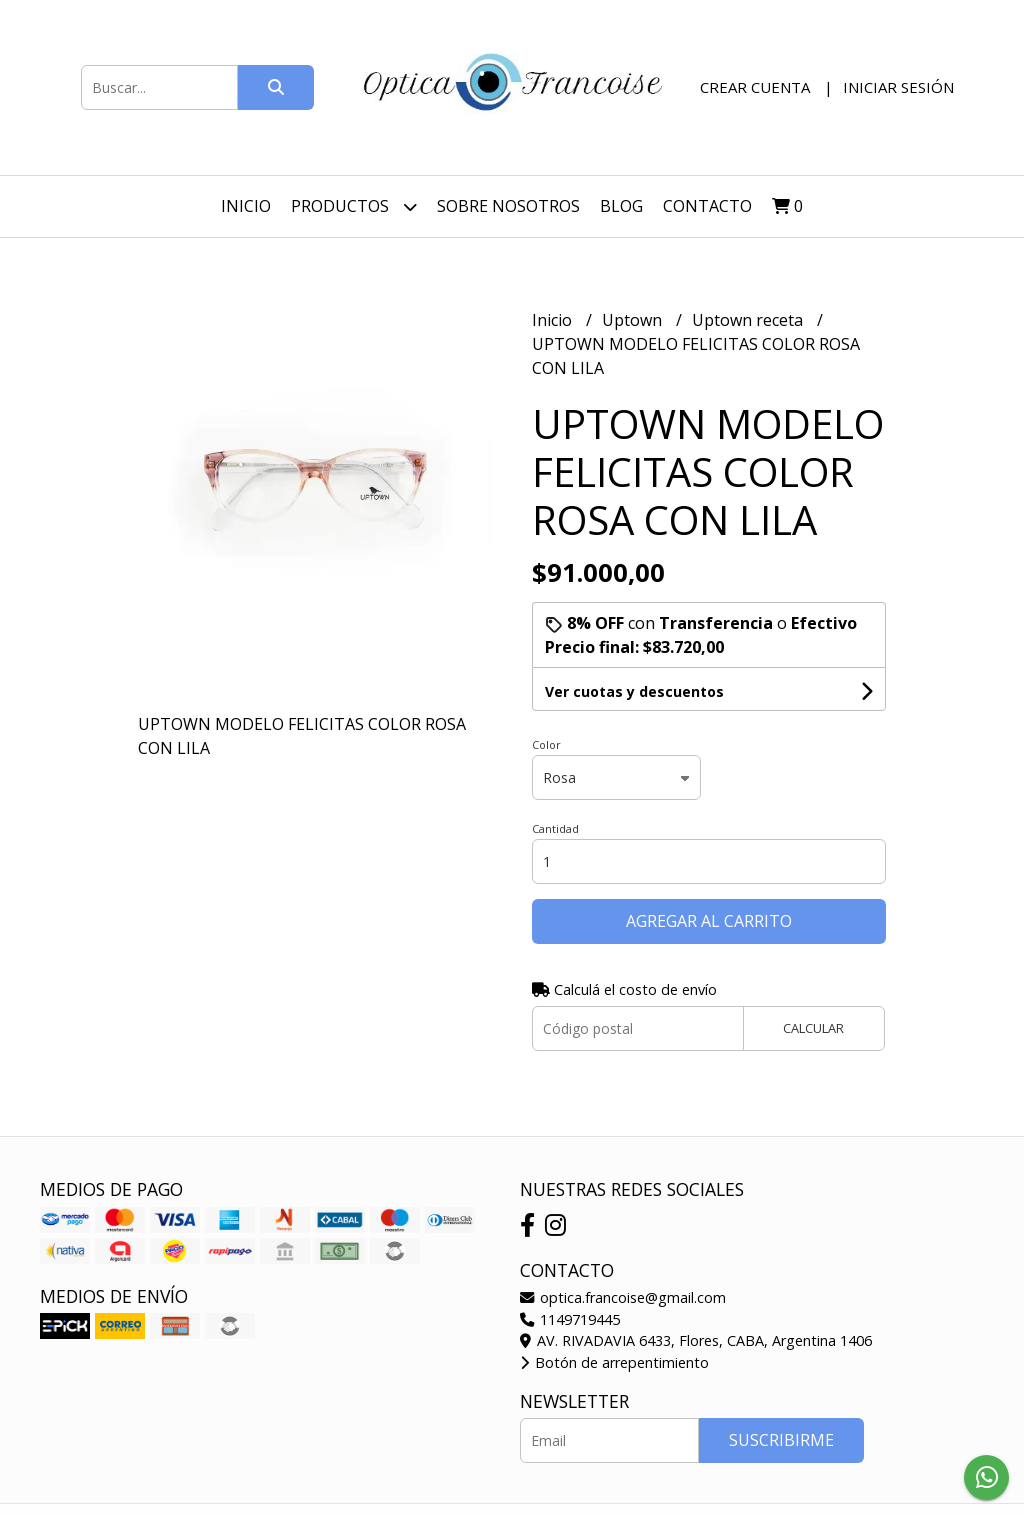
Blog (621, 206)
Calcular (813, 1028)
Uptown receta (749, 320)
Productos (354, 206)
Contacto (707, 206)
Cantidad (555, 828)
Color (546, 744)
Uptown (634, 320)
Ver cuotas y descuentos (634, 691)
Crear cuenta (755, 87)
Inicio (246, 206)
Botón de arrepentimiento (614, 1362)
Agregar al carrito (709, 921)
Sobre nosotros (508, 206)
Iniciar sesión (898, 87)
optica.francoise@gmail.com (623, 1297)
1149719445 (570, 1319)
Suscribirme (781, 1440)
